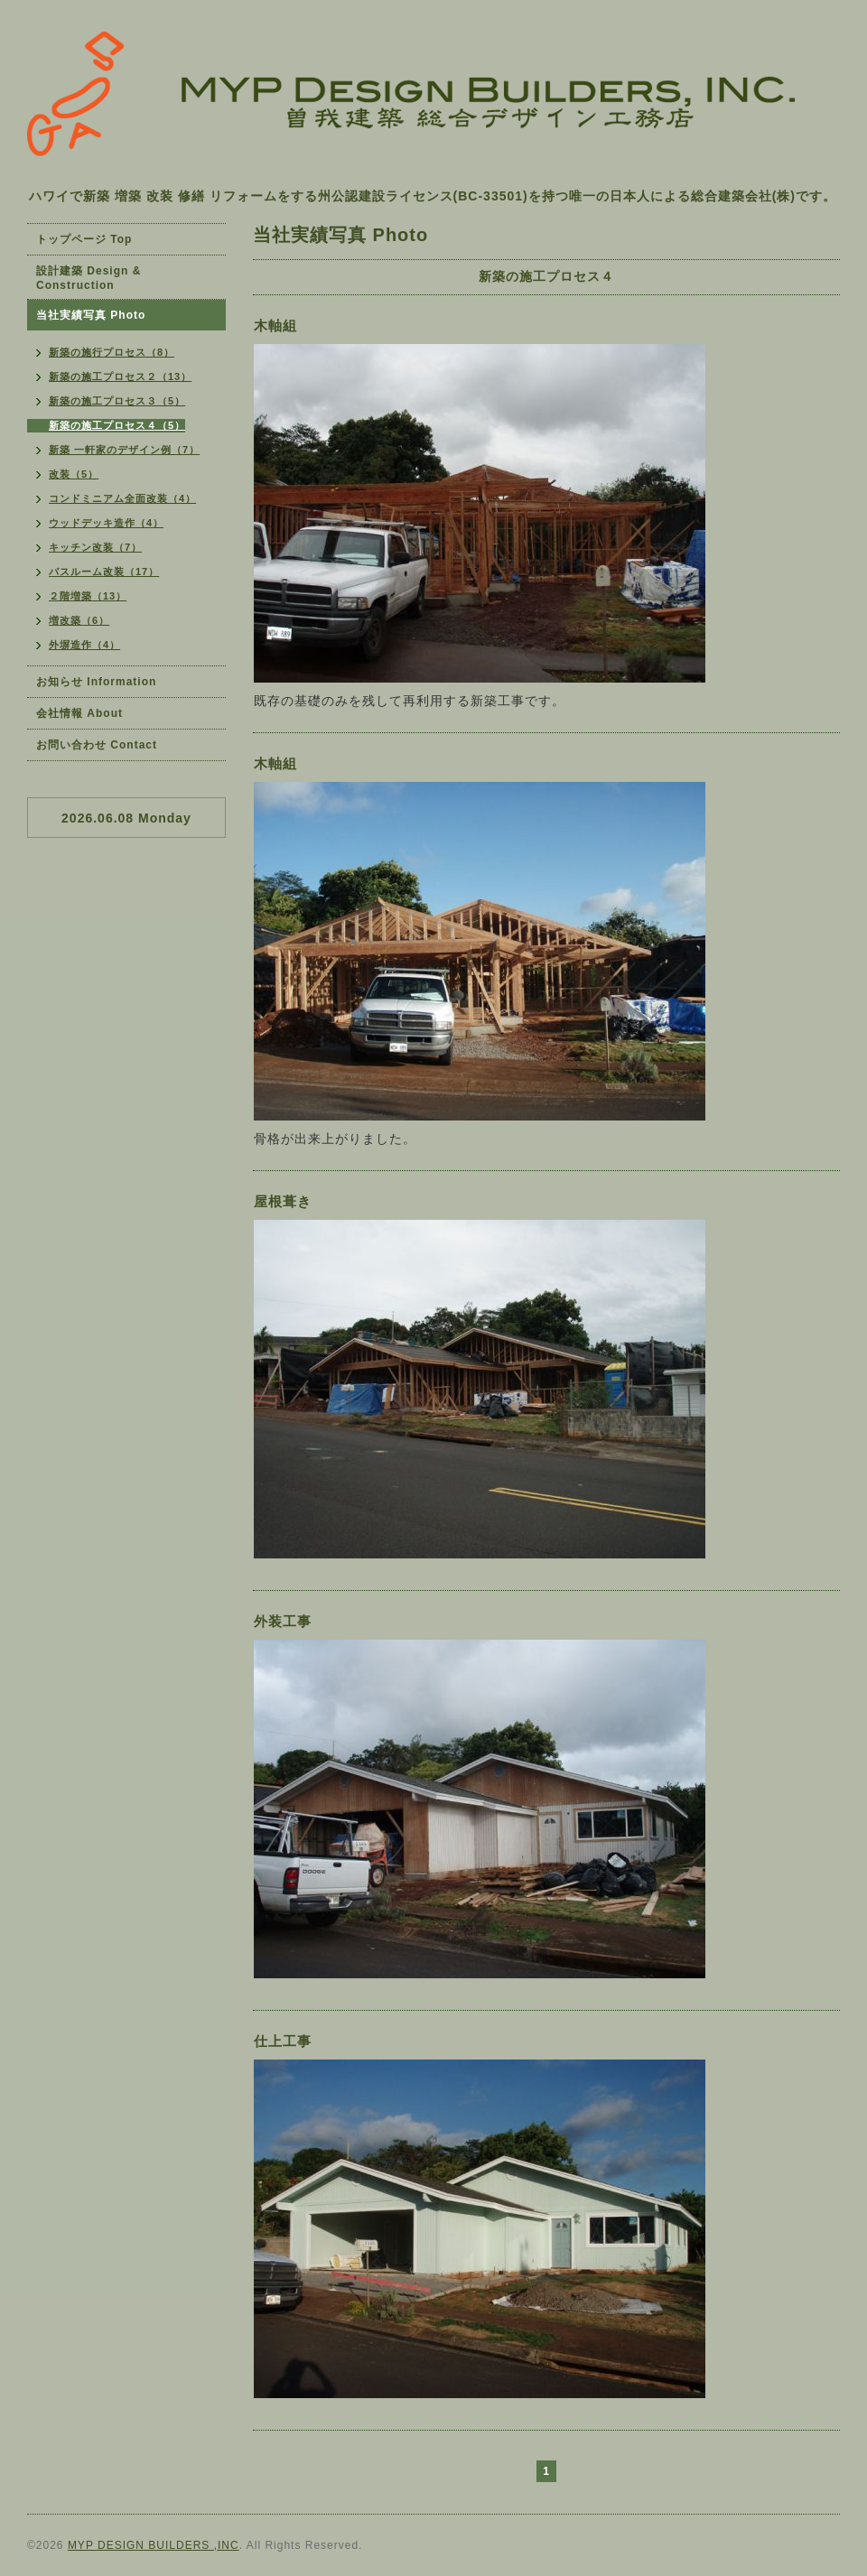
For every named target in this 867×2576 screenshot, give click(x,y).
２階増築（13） (87, 596)
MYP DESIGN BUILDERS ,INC (153, 2545)
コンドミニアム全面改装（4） (122, 498)
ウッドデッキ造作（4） (106, 522)
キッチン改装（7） (95, 547)
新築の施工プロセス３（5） (117, 400)
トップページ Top (84, 239)
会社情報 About (79, 713)
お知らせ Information (96, 681)
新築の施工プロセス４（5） (117, 425)
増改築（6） (79, 620)
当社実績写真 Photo (90, 315)
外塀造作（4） (84, 644)
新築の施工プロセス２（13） (120, 376)
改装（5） (73, 474)
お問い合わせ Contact (96, 745)
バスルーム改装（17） (104, 571)
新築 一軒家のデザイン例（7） (124, 449)
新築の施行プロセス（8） (111, 352)
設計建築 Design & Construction (88, 278)
